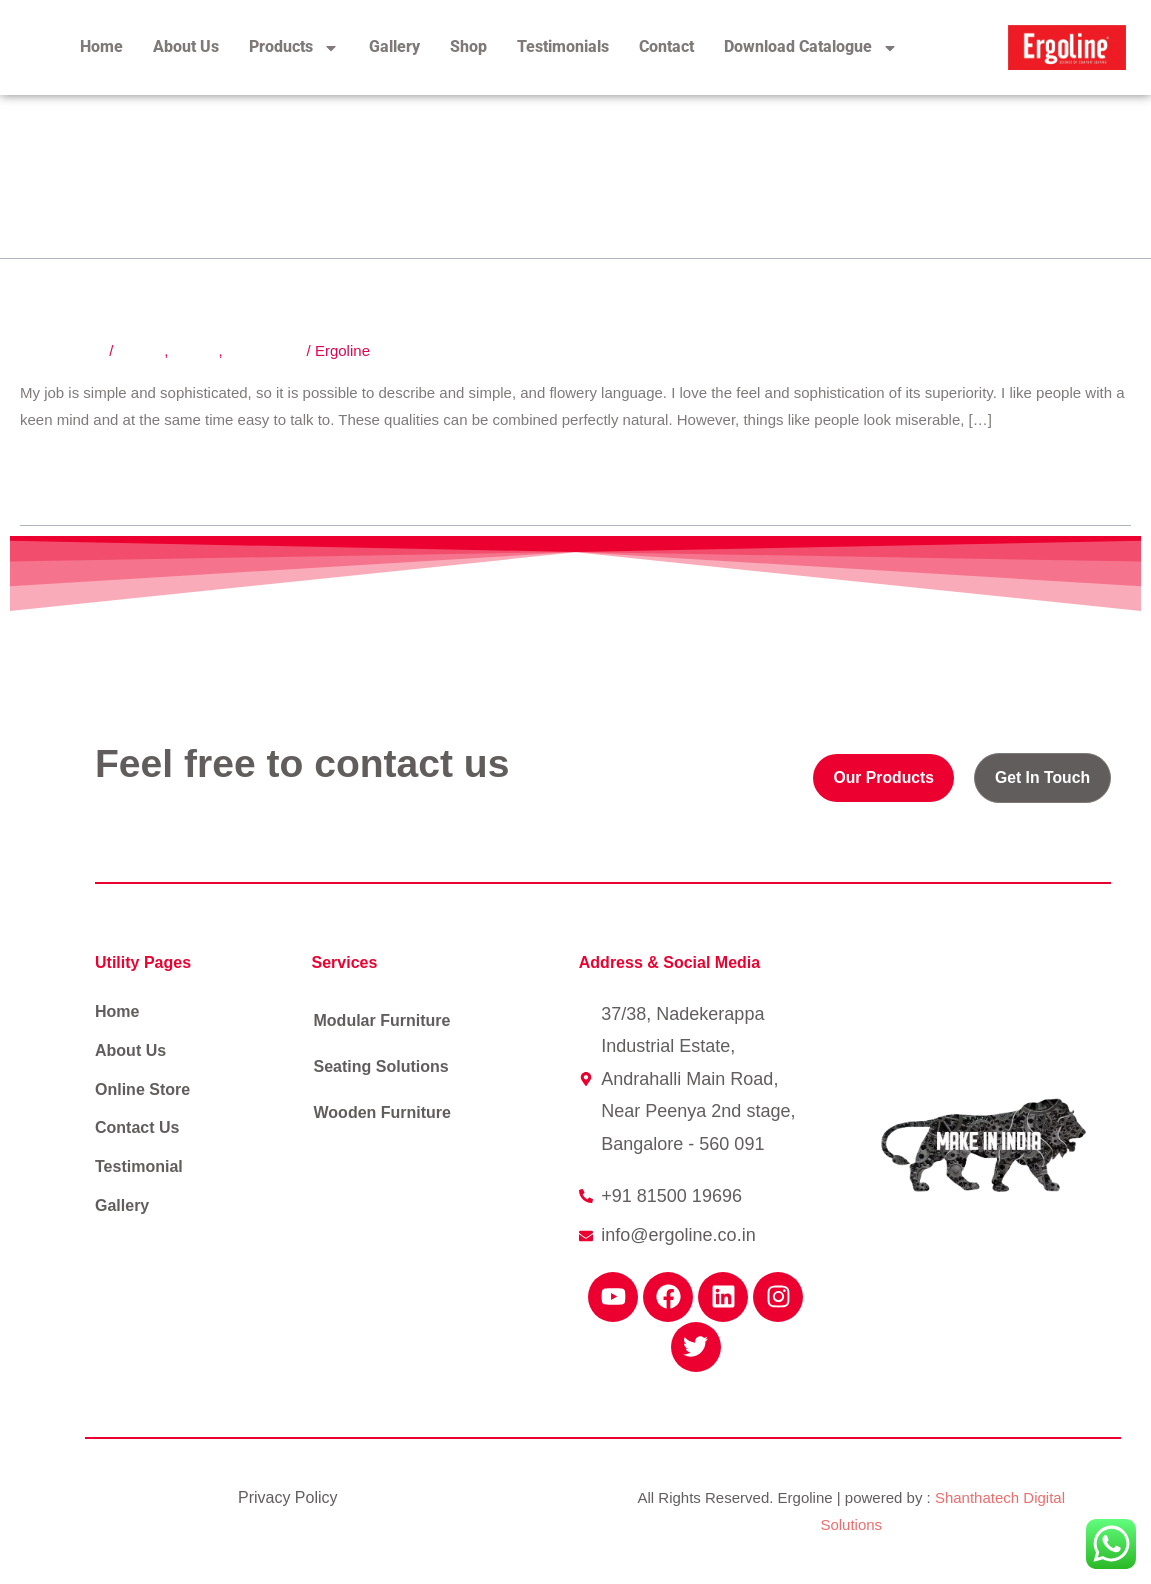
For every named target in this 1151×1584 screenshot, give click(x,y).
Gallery (394, 46)
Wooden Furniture (382, 1112)
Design (141, 350)
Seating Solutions (381, 1066)
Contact (666, 46)
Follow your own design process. (303, 283)
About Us (186, 46)
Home (101, 46)
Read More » (63, 467)
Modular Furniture (382, 1020)
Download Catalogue (811, 48)
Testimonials (563, 46)
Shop (468, 46)
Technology (265, 350)
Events (196, 350)
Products (294, 48)
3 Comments (62, 350)
